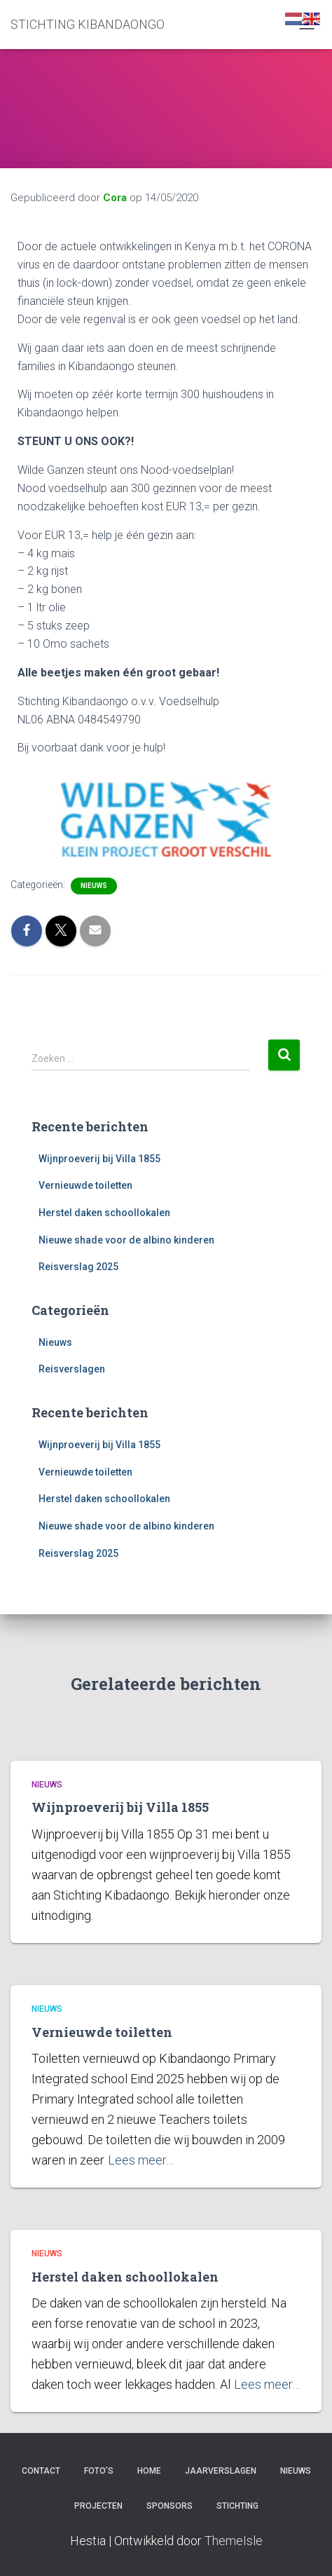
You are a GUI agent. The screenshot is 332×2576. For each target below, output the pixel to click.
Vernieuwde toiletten (85, 1185)
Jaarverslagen (220, 2471)
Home (149, 2471)
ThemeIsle (234, 2540)
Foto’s (98, 2471)
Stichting (237, 2506)
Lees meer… (141, 2160)
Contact (41, 2471)
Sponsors (169, 2506)
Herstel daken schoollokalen (104, 1212)
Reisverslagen (72, 1369)
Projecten (98, 2506)
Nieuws (94, 886)
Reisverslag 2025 (78, 1266)
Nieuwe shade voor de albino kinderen (126, 1240)
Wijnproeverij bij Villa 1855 (99, 1158)
